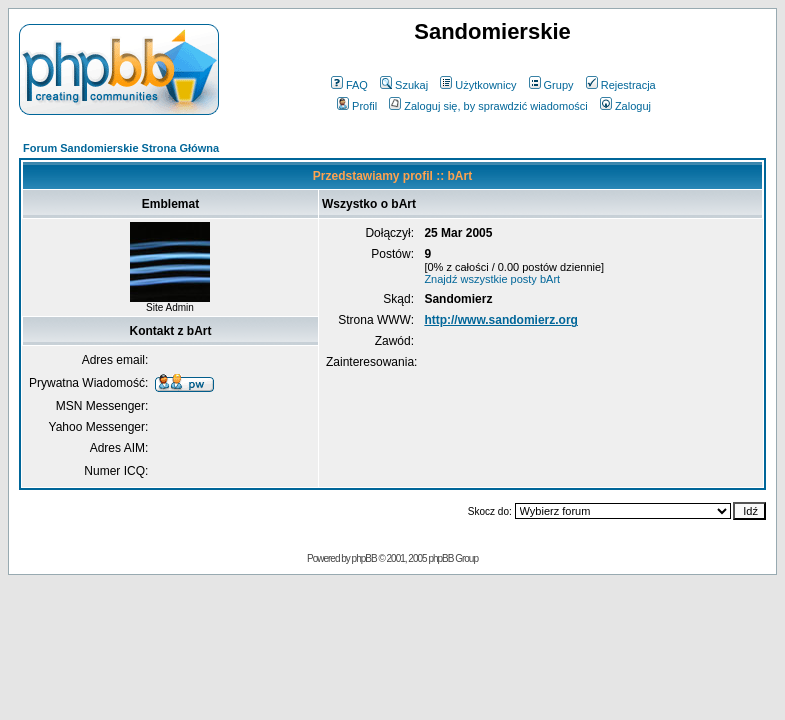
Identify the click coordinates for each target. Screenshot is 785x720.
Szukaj (404, 85)
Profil (357, 106)
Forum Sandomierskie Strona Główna (121, 148)
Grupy (551, 85)
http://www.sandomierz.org (501, 320)
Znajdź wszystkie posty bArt (492, 279)
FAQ (349, 85)
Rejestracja (621, 85)
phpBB (364, 558)
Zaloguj (625, 106)
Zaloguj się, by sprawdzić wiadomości (488, 106)
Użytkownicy (478, 85)
